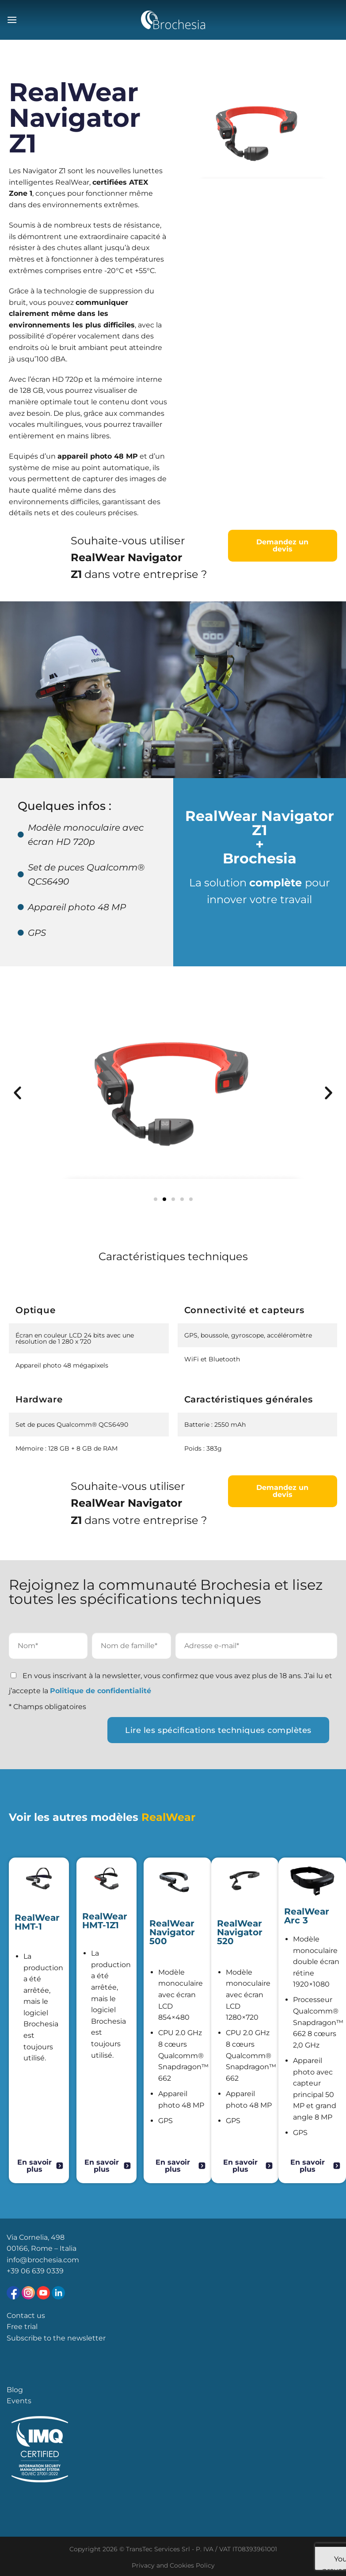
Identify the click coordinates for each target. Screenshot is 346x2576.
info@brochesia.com (43, 2260)
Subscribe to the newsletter (56, 2338)
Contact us (26, 2315)
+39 (14, 2271)
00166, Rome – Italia (41, 2248)
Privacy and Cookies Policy (173, 2565)
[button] (17, 1092)
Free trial (22, 2326)
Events (19, 2401)
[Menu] (12, 19)
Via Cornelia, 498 (36, 2237)
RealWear (168, 1817)
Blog (15, 2390)
